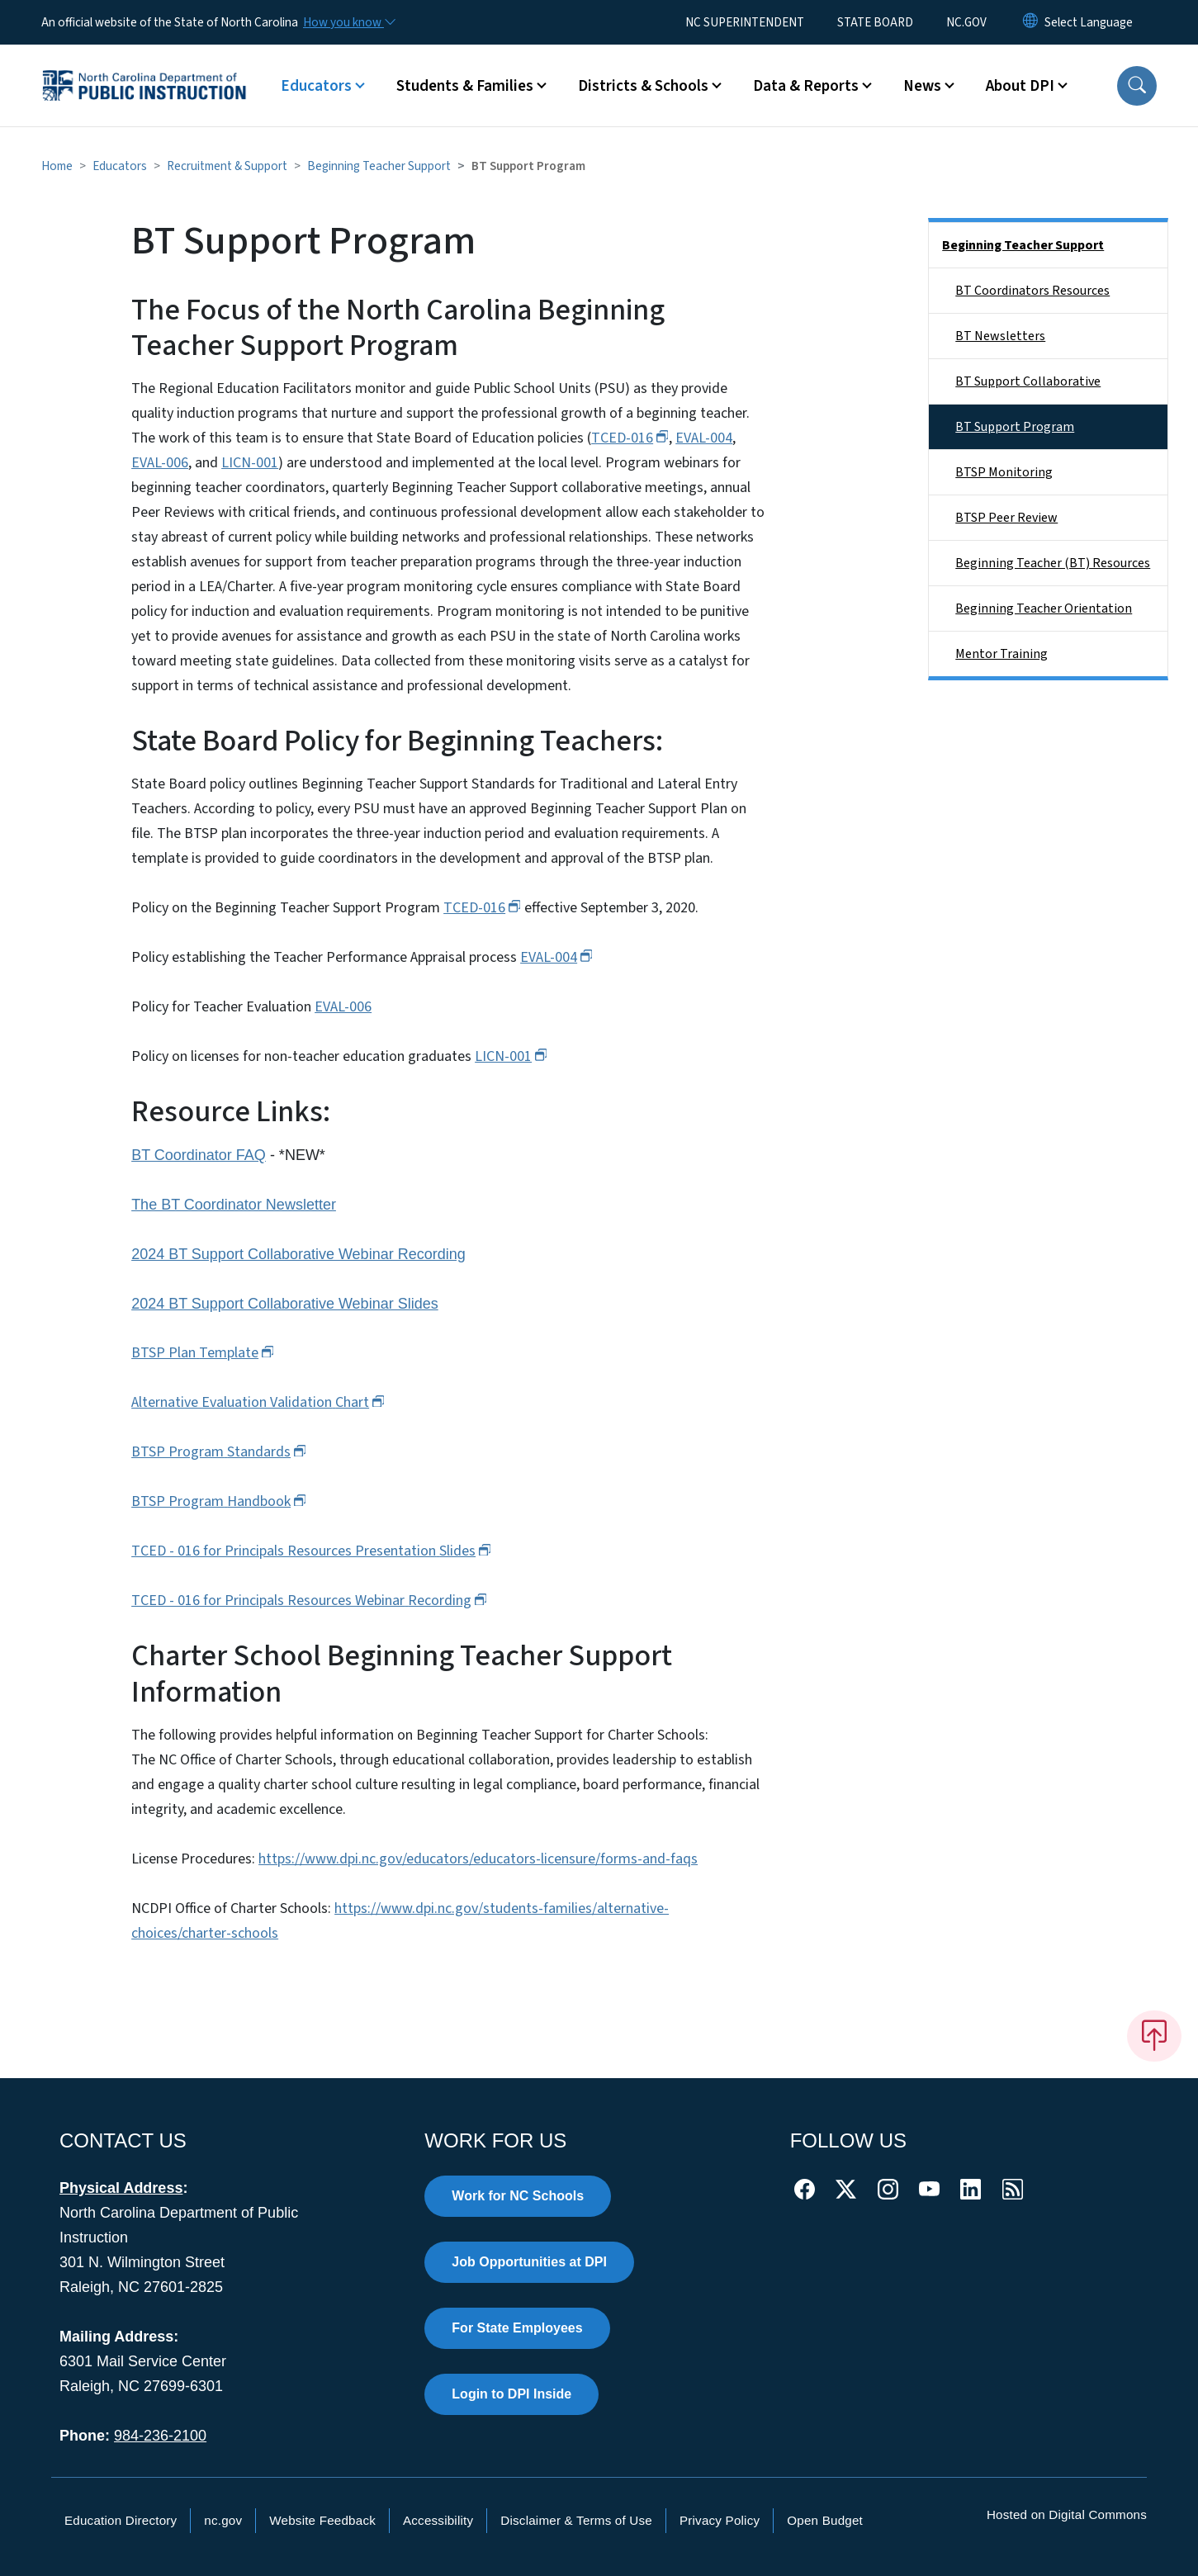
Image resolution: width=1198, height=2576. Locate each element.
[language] (1088, 22)
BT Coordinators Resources (1032, 291)
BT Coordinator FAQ (198, 1155)
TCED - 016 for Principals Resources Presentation (311, 1551)
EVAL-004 (703, 438)
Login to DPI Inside (511, 2394)
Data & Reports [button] (806, 85)
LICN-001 (249, 462)
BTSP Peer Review (1006, 518)
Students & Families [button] (464, 85)
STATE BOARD (875, 22)
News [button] (922, 85)
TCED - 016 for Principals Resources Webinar (309, 1600)
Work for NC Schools (518, 2196)
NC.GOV (966, 22)
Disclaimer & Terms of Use (576, 2520)
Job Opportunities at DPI (529, 2262)
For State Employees (517, 2328)
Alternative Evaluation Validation (258, 1402)
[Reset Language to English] (1030, 22)
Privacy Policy (719, 2520)
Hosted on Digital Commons (1067, 2514)
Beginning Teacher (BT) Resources (1052, 563)
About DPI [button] (1020, 85)
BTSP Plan (202, 1352)
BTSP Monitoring (1004, 472)
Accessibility (438, 2520)
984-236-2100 (160, 2435)
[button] (1137, 86)
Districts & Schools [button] (643, 85)
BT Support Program (1014, 427)
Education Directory (120, 2520)
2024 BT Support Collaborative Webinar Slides (284, 1303)
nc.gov (223, 2520)
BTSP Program (218, 1452)
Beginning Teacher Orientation (1043, 608)
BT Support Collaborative (1028, 381)
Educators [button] (316, 85)
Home (57, 166)
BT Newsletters (1000, 336)
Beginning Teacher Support (379, 166)
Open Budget (825, 2520)
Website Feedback (322, 2520)
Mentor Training (1001, 654)
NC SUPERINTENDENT (744, 22)
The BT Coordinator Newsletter (233, 1204)
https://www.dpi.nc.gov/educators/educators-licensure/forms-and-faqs (478, 1859)
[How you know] (348, 22)
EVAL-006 (159, 462)
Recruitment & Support (227, 166)
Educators (119, 166)
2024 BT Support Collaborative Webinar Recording (298, 1254)
